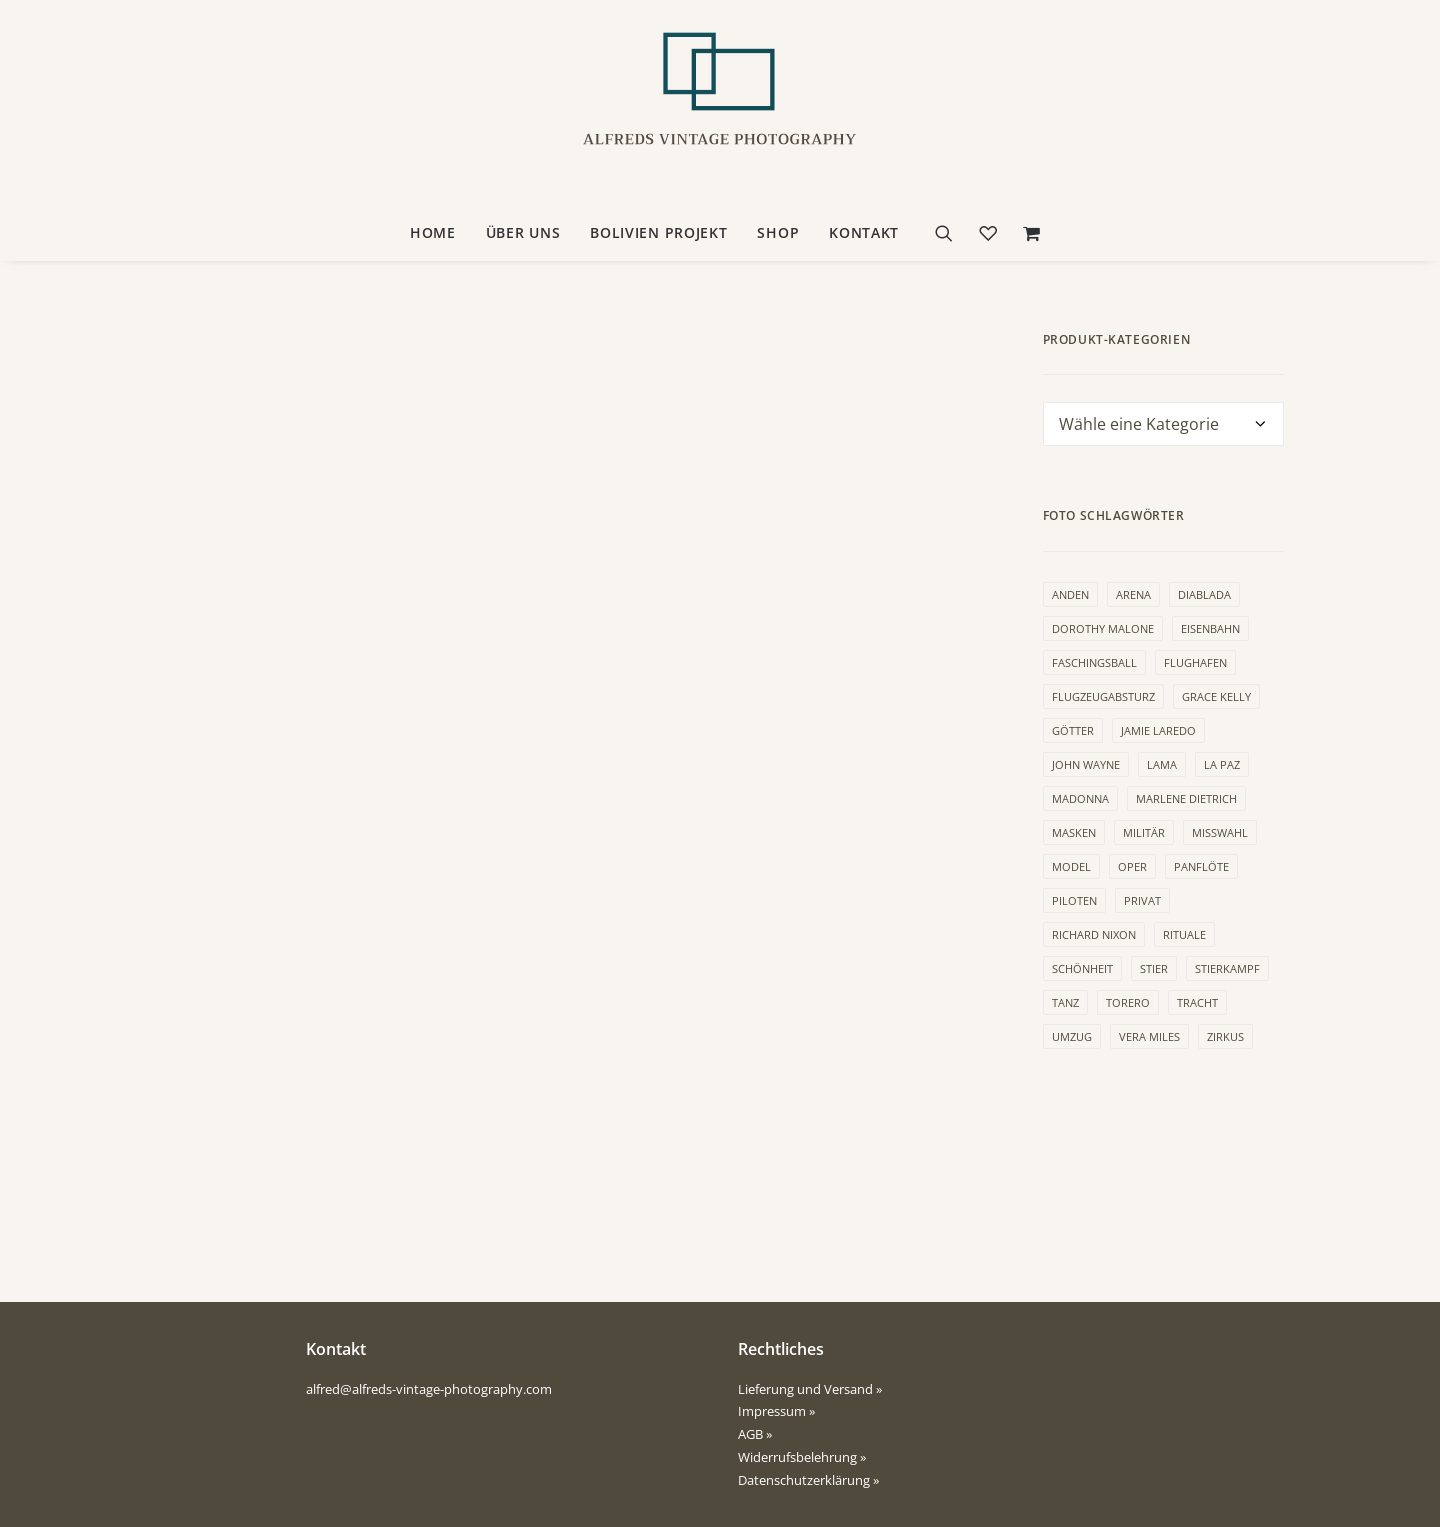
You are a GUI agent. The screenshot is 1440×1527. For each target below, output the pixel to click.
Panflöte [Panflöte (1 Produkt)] (1201, 866)
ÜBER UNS (523, 232)
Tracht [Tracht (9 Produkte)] (1197, 1002)
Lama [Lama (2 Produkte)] (1162, 764)
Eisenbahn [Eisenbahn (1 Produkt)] (1210, 628)
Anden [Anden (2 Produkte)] (1070, 594)
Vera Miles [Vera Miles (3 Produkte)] (1149, 1036)
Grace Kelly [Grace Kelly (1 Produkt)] (1216, 696)
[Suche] (950, 233)
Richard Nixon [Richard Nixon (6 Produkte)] (1094, 934)
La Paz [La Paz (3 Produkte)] (1222, 764)
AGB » (755, 1434)
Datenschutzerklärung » (808, 1480)
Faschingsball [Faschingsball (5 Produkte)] (1094, 662)
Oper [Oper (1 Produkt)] (1132, 866)
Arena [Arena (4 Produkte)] (1133, 594)
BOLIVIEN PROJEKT (658, 232)
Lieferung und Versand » (810, 1389)
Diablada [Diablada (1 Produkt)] (1204, 594)
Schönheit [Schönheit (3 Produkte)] (1082, 968)
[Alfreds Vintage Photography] (720, 103)
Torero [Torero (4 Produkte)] (1128, 1002)
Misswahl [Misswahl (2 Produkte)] (1220, 832)
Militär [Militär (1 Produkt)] (1144, 832)
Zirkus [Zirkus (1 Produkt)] (1225, 1036)
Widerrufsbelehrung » (802, 1457)
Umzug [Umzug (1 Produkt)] (1072, 1036)
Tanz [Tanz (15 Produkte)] (1065, 1002)
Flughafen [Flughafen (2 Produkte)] (1195, 662)
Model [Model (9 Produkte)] (1071, 866)
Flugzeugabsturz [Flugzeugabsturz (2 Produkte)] (1103, 696)
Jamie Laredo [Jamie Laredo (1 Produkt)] (1158, 730)
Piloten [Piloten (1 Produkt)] (1074, 900)
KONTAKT (864, 232)
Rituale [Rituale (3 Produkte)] (1184, 934)
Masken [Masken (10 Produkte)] (1074, 832)
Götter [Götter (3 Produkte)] (1073, 730)
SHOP (778, 232)
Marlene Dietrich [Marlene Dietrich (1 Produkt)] (1186, 798)
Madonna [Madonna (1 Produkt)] (1080, 798)
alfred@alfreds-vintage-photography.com (429, 1389)
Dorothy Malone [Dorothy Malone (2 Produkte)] (1103, 628)
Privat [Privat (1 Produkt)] (1142, 900)
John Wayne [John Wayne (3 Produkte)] (1086, 764)
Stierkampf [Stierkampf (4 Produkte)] (1227, 968)
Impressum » (776, 1411)
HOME (433, 232)
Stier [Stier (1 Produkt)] (1154, 968)
